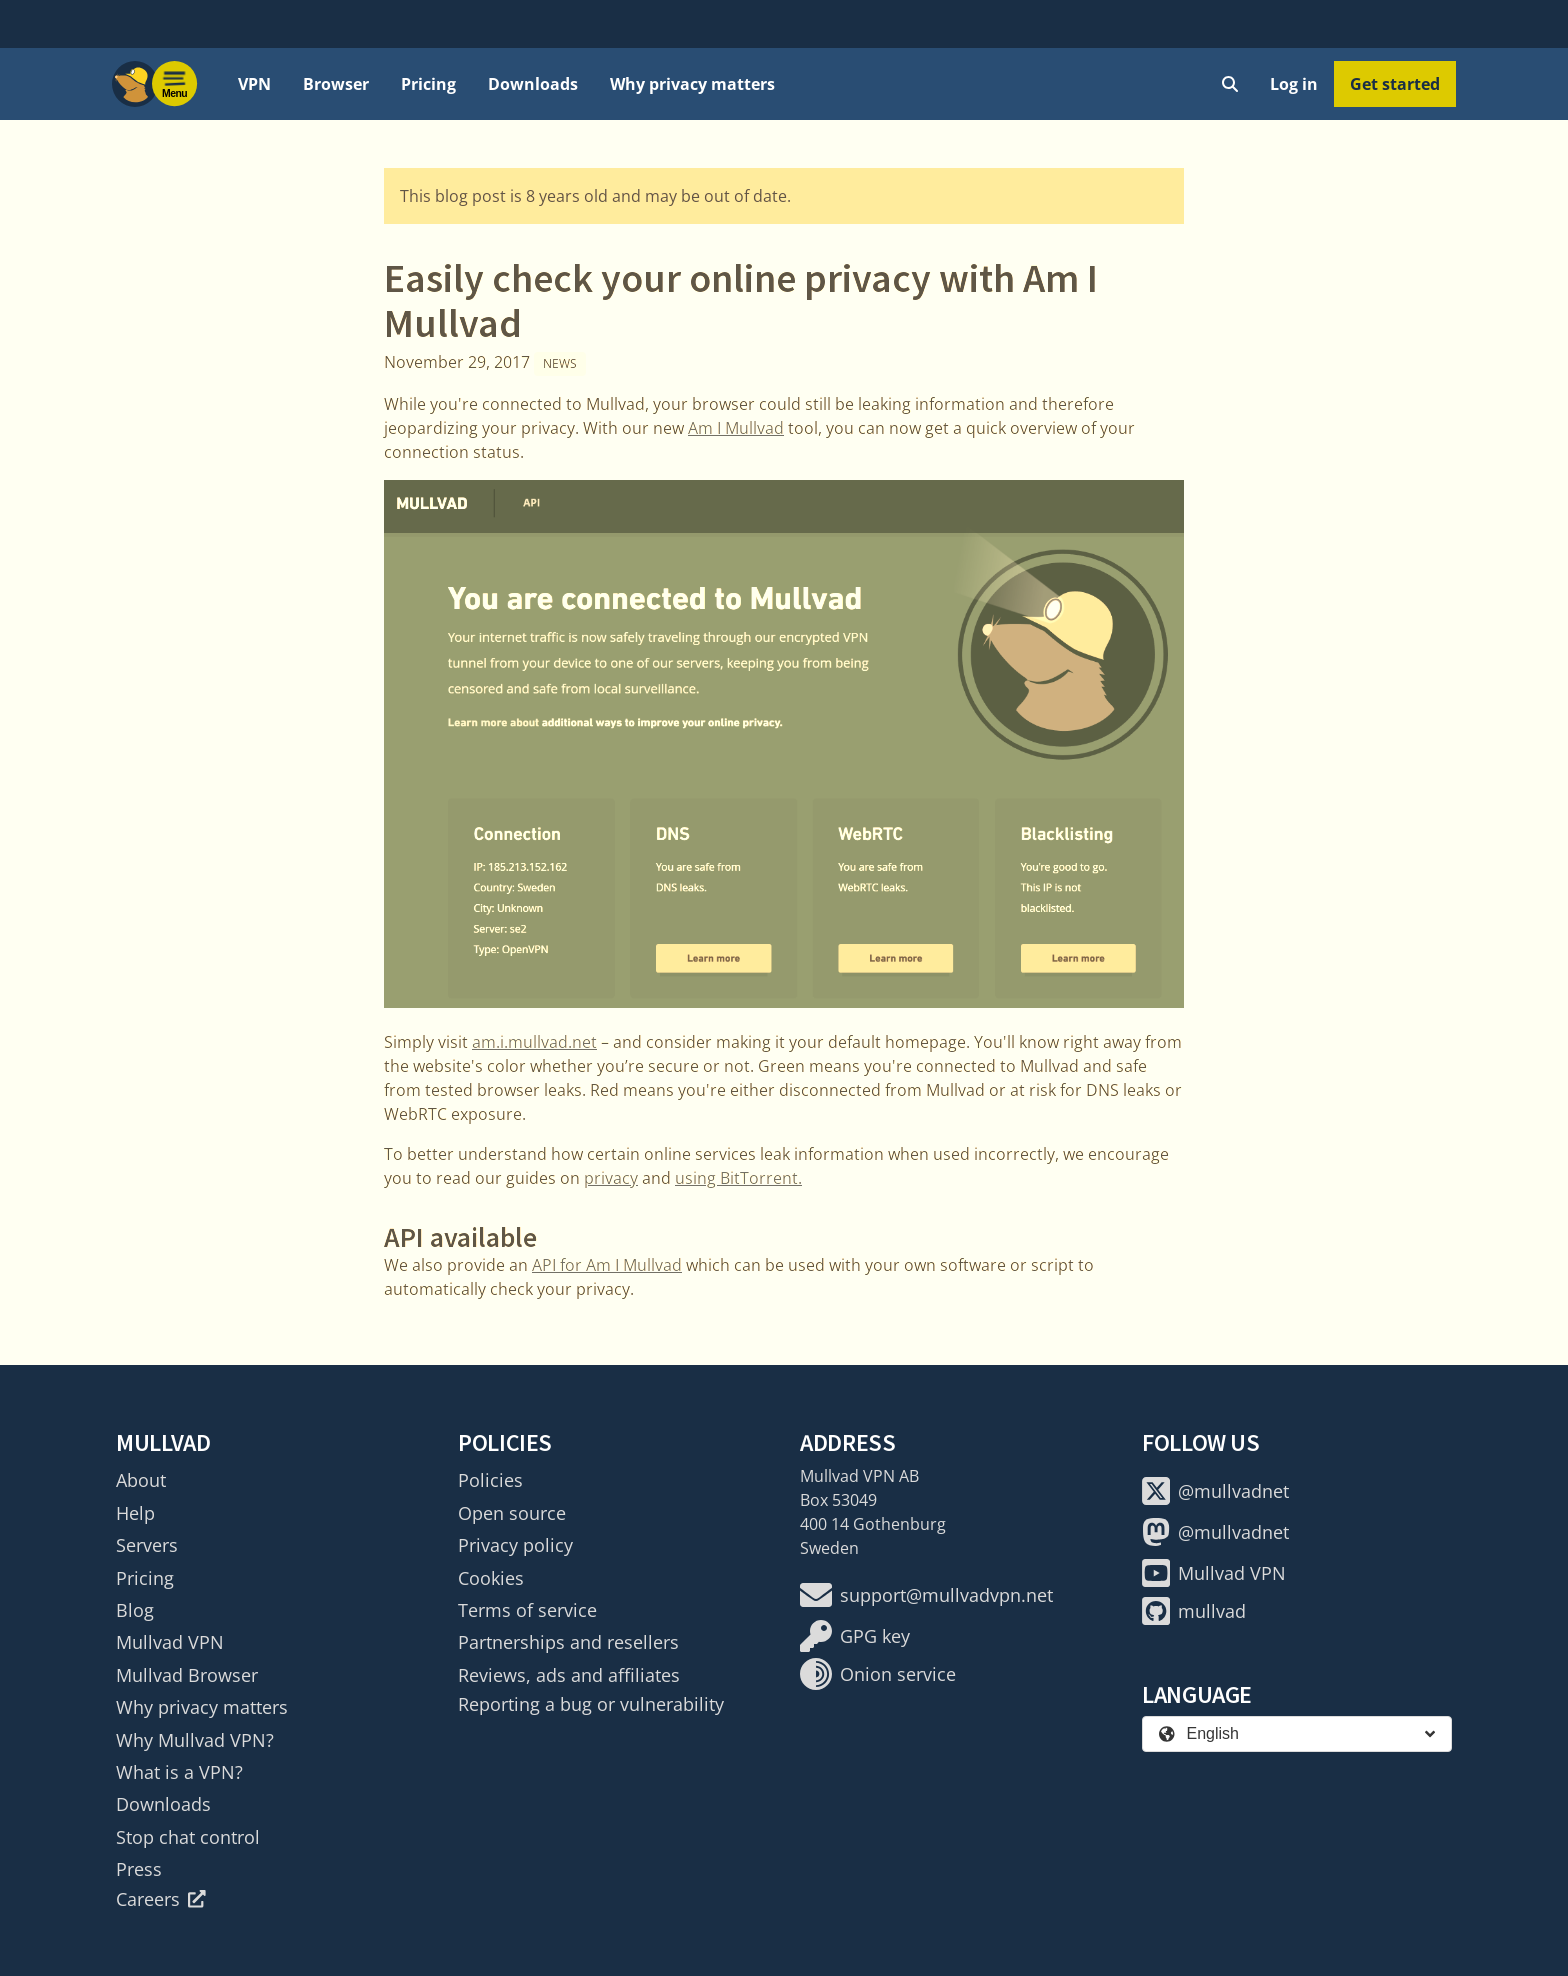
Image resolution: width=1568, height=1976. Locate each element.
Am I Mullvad (736, 428)
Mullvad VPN (170, 1642)
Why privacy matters (692, 84)
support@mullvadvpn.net (926, 1595)
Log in (1294, 84)
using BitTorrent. (738, 1178)
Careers (161, 1899)
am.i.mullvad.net (534, 1042)
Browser (336, 84)
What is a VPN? (179, 1772)
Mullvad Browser (187, 1675)
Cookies (491, 1578)
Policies (490, 1480)
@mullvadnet (1215, 1491)
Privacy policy (515, 1545)
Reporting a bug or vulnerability (591, 1704)
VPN (254, 84)
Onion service (878, 1674)
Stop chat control (188, 1837)
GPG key (855, 1636)
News (560, 363)
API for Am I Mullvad (607, 1265)
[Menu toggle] (175, 84)
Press (139, 1869)
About (141, 1480)
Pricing (428, 84)
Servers (147, 1545)
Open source (512, 1513)
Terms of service (527, 1610)
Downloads (533, 84)
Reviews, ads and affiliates (569, 1675)
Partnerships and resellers (568, 1642)
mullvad (1194, 1611)
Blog (135, 1610)
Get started (1395, 84)
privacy (611, 1178)
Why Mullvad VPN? (195, 1740)
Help (135, 1513)
